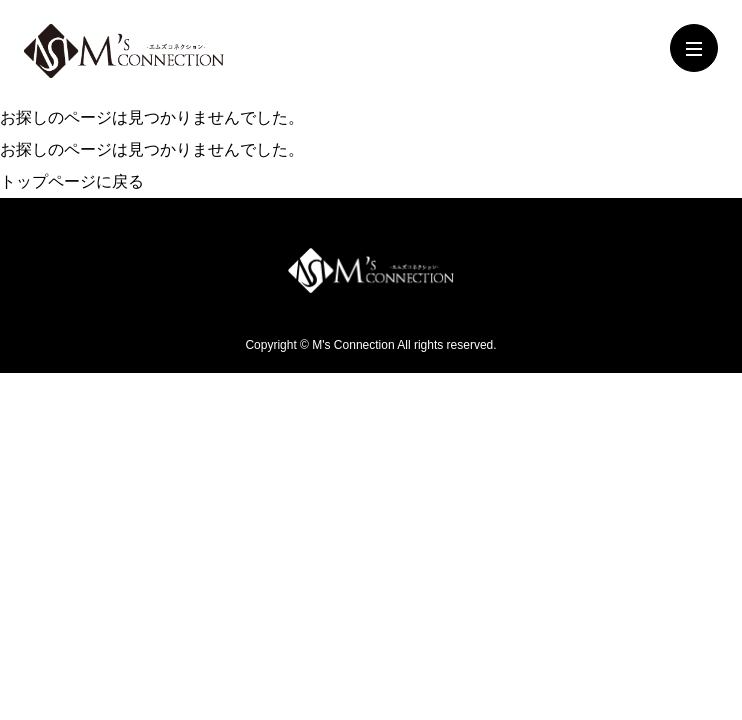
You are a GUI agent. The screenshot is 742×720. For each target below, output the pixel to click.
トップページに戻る (72, 181)
